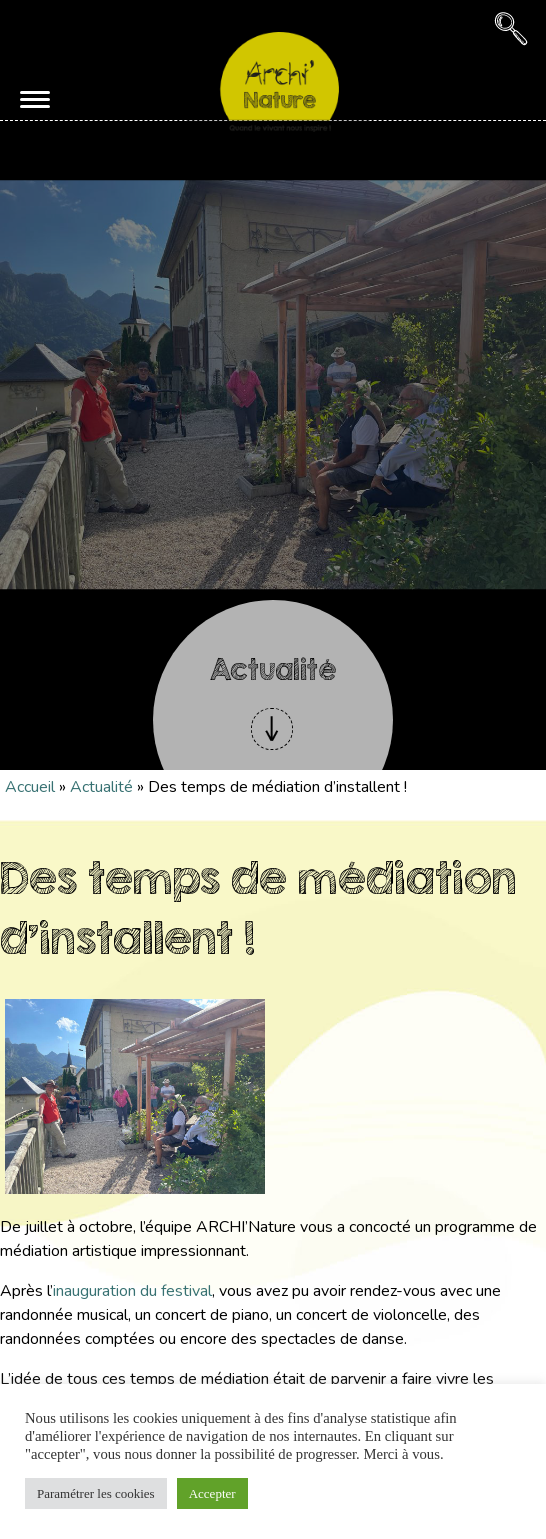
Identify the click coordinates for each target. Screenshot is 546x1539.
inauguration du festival (132, 1291)
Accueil (30, 787)
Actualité (101, 787)
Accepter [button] (212, 1493)
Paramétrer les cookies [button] (96, 1493)
